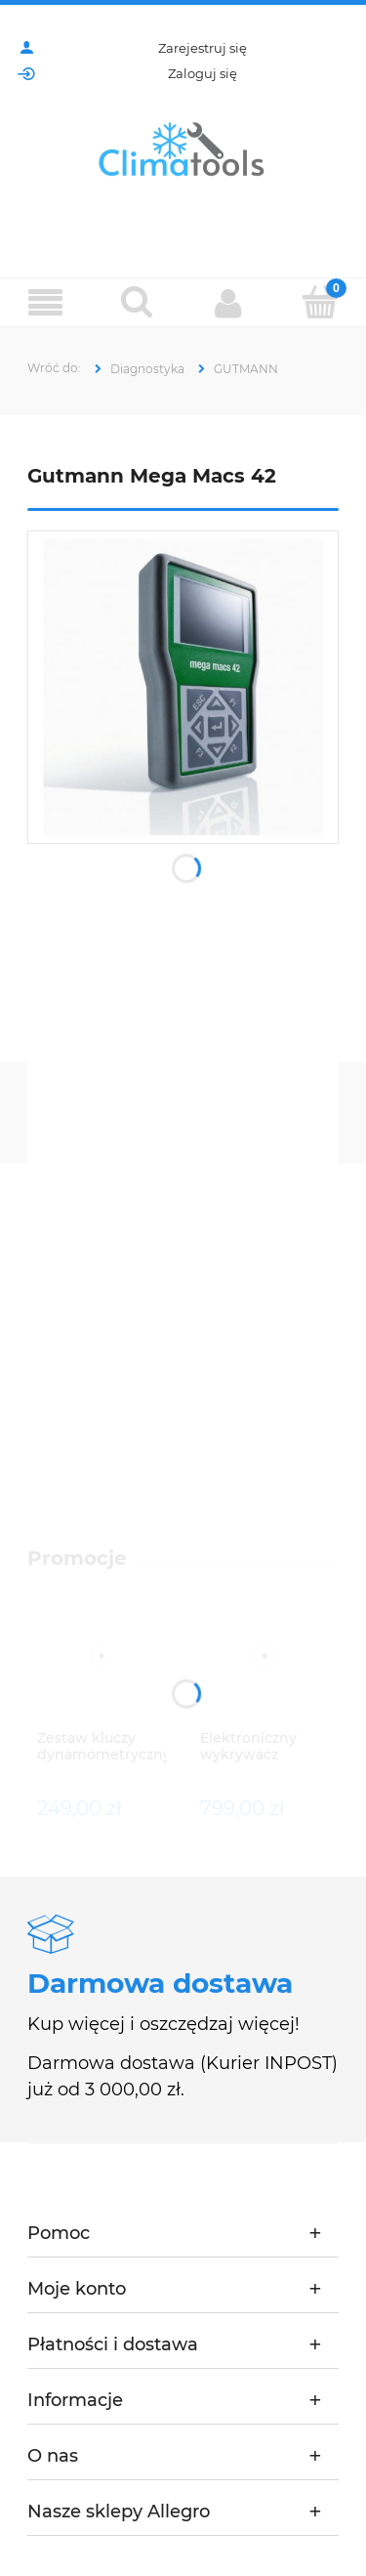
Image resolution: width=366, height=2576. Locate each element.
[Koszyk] (320, 301)
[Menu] (46, 303)
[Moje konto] (229, 302)
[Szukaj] (137, 301)
